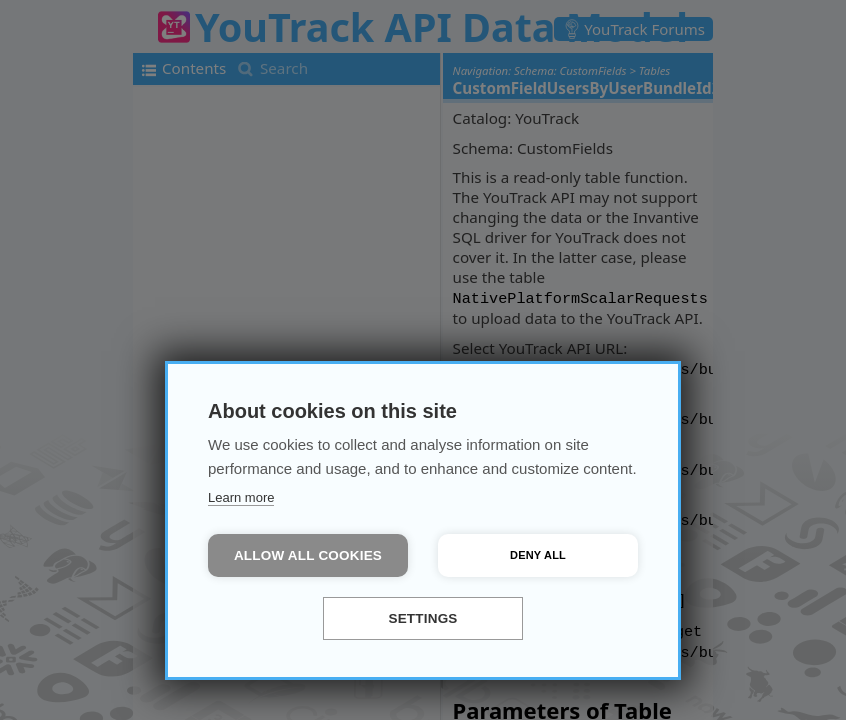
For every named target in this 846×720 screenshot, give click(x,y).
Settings (422, 618)
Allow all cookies (308, 555)
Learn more (241, 497)
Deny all (538, 555)
